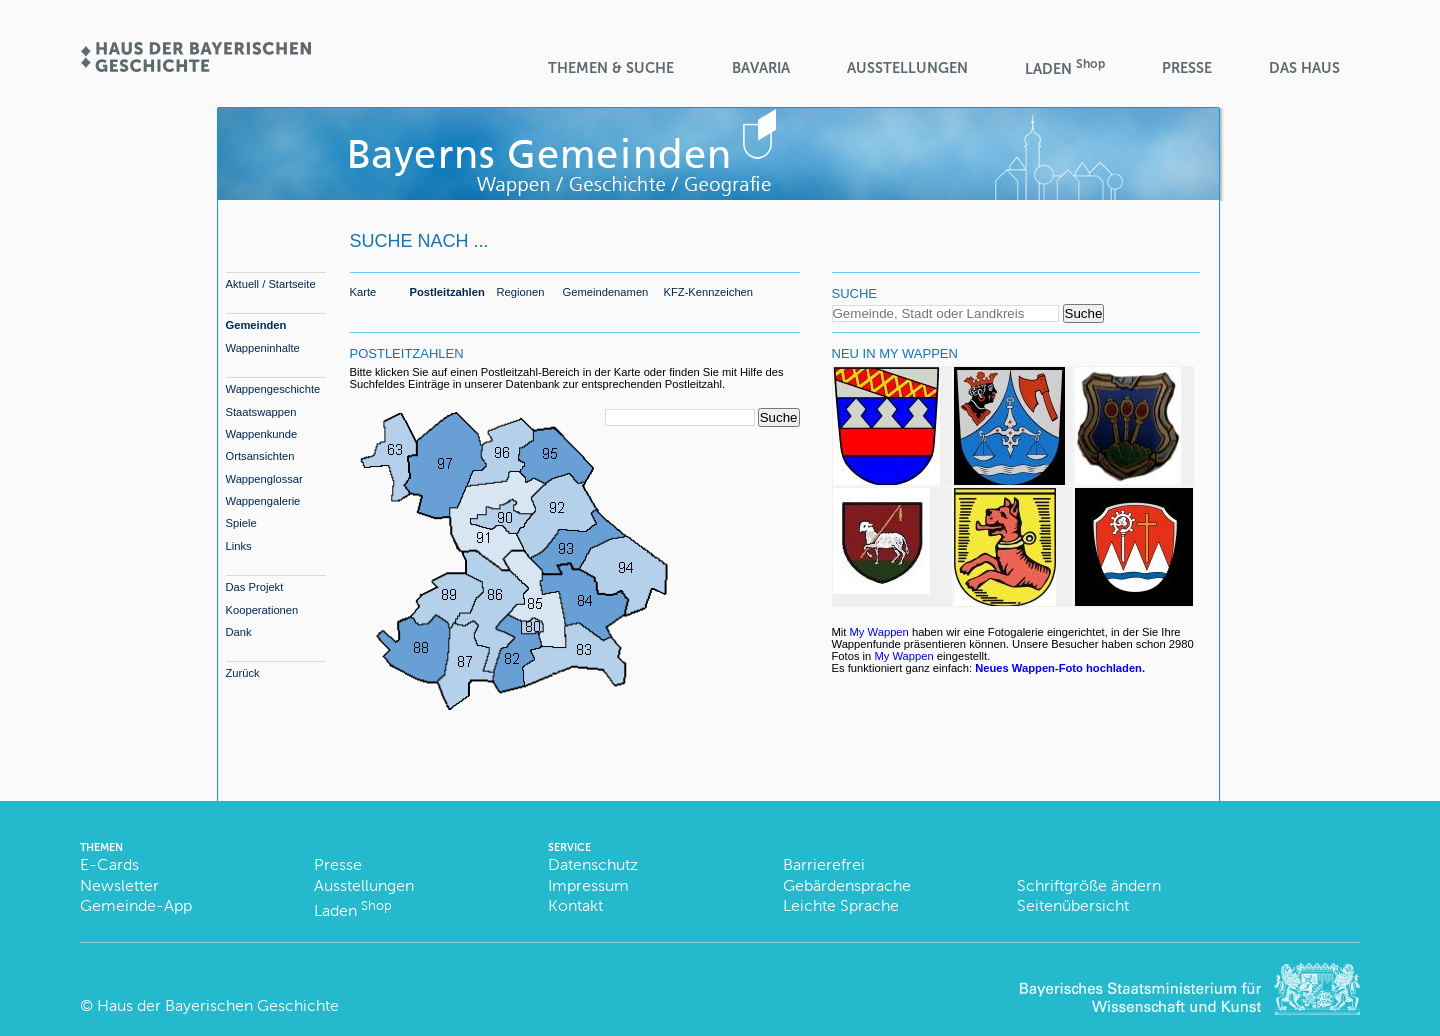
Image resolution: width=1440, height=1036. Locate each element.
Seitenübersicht (1073, 905)
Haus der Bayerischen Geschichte (218, 1005)
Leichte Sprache (841, 905)
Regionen (521, 292)
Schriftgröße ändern (1089, 885)
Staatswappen (261, 412)
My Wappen (879, 632)
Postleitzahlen (447, 292)
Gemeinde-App (136, 905)
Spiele (241, 523)
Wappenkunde (262, 434)
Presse (1187, 68)
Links (239, 546)
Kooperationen (262, 610)
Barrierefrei (824, 864)
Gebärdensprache (847, 885)
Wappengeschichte (273, 389)
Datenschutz (593, 864)
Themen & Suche (611, 68)
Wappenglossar (264, 479)
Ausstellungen (907, 68)
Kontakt (575, 905)
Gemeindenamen (606, 292)
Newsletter (119, 885)
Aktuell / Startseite (271, 284)
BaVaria (761, 68)
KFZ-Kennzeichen (709, 292)
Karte (363, 292)
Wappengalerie (263, 501)
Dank (239, 632)
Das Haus (1304, 68)
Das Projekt (255, 587)
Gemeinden (256, 325)
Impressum (588, 885)
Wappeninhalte (263, 348)
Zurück (243, 673)
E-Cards (109, 864)
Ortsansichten (260, 456)
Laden (1065, 67)
